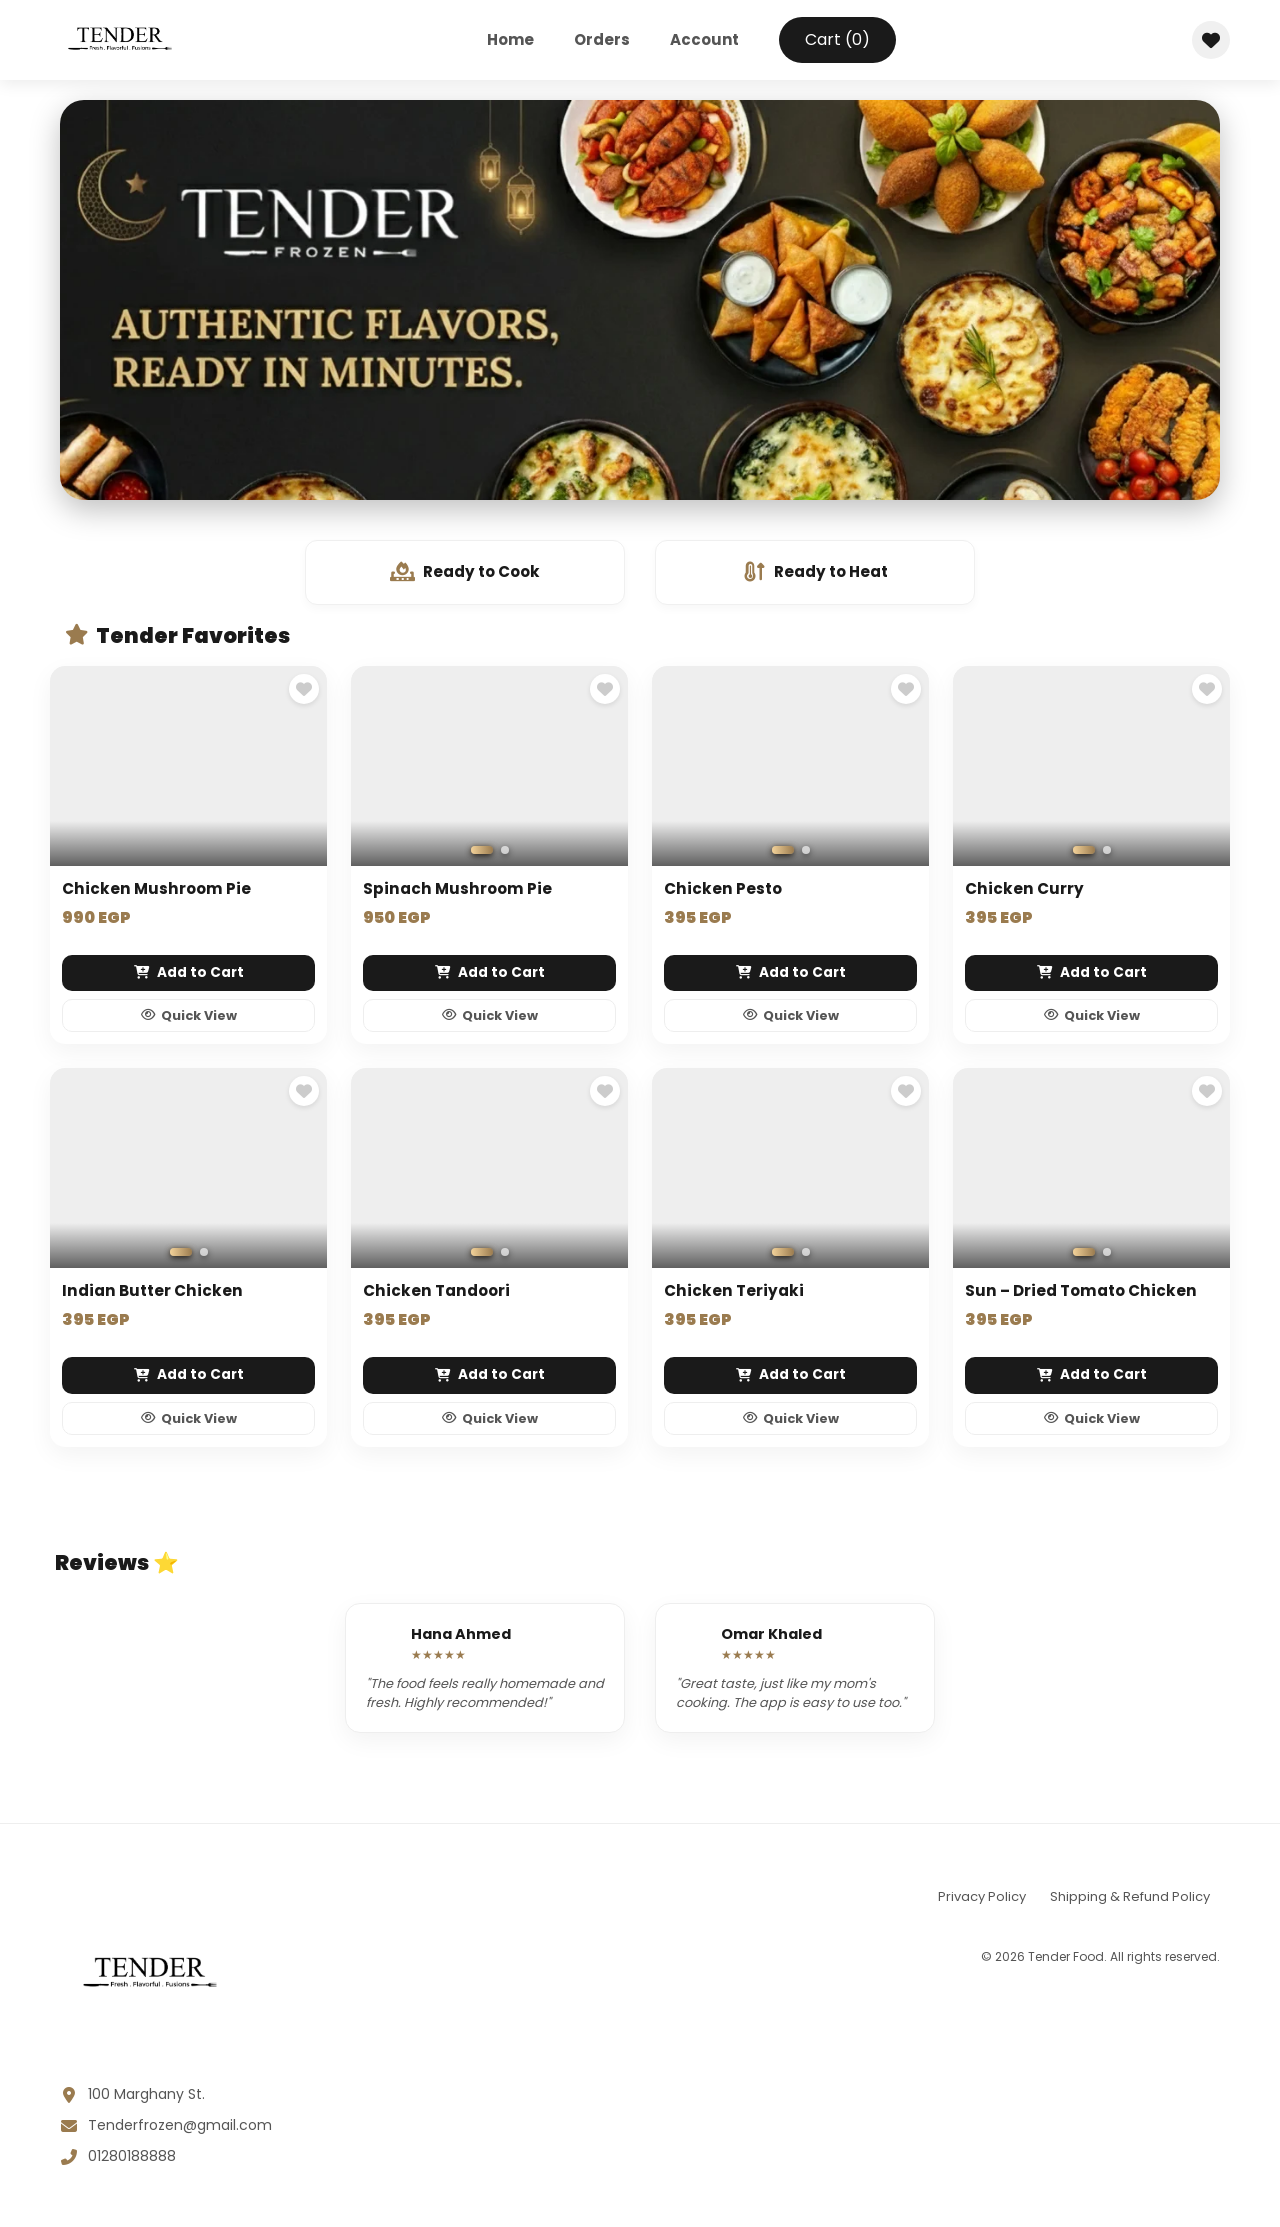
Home (510, 39)
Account (704, 39)
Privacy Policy (982, 1900)
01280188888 (132, 2160)
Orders (602, 39)
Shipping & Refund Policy (1130, 1900)
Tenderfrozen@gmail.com (180, 2129)
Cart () (837, 39)
